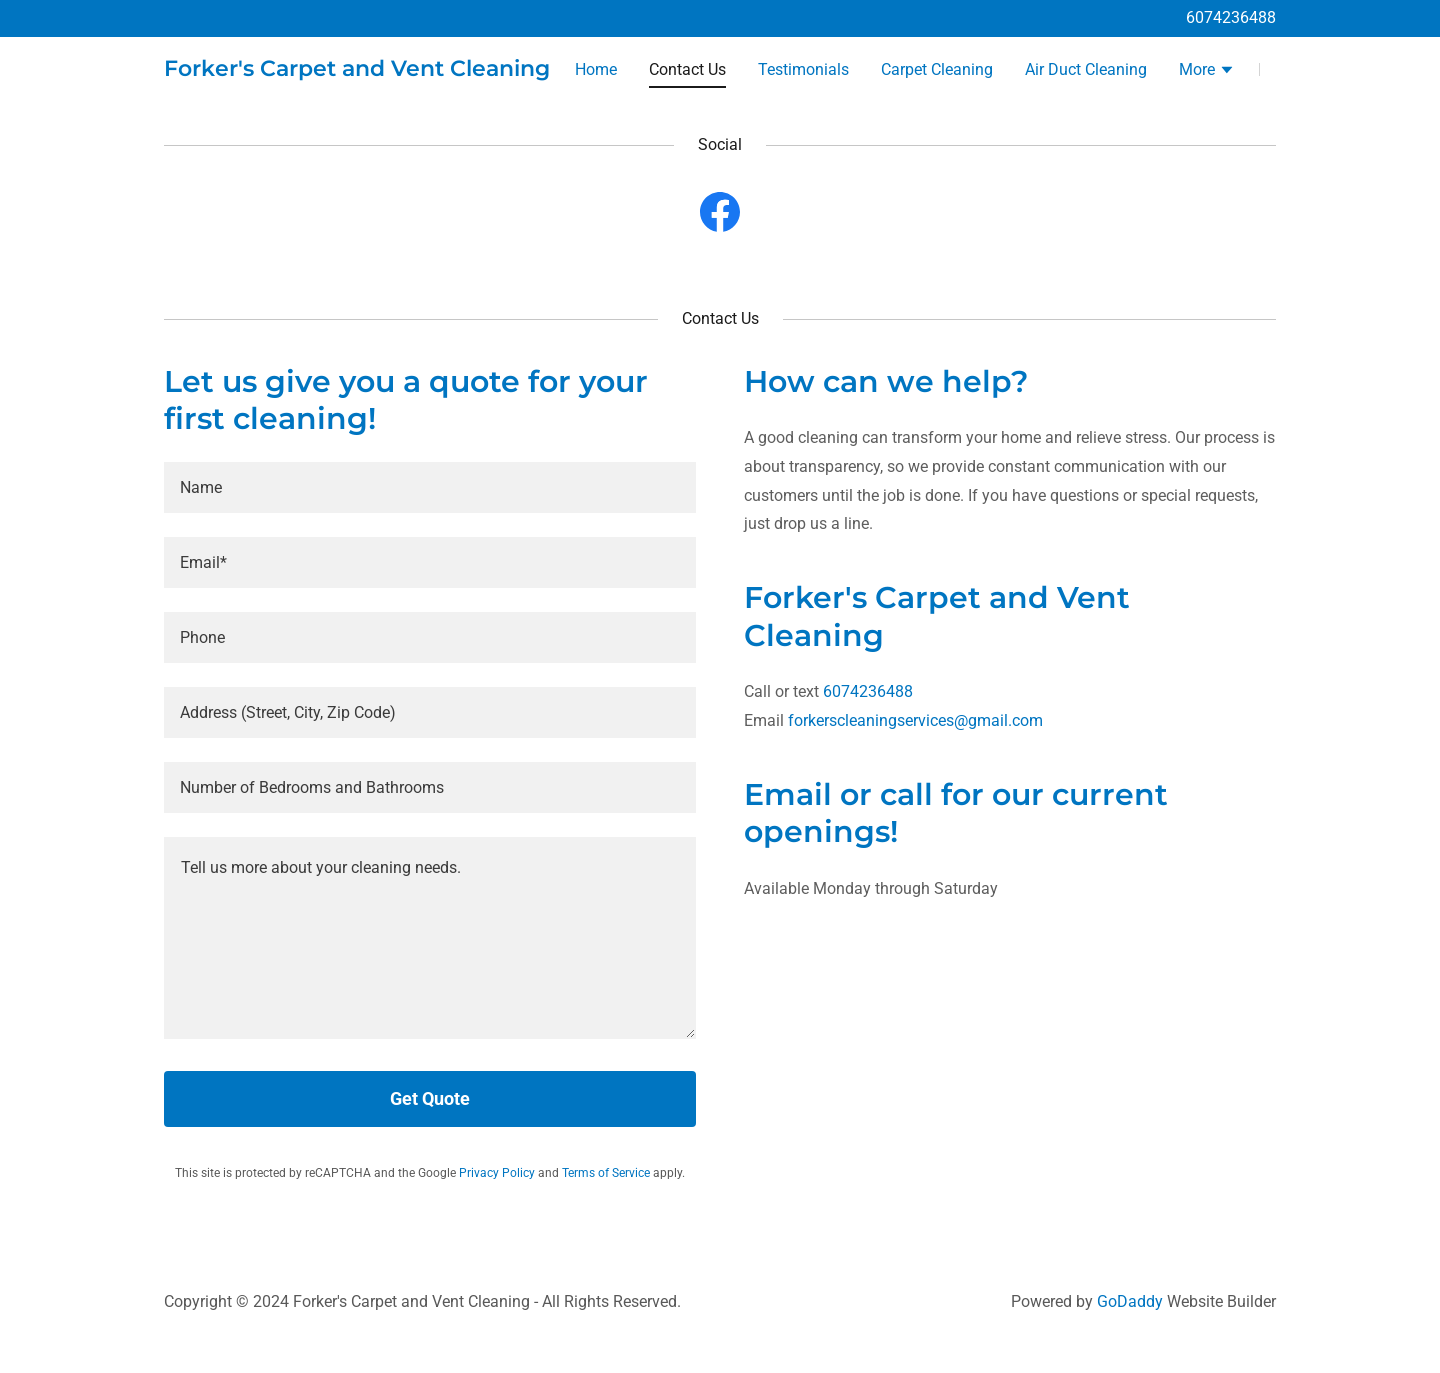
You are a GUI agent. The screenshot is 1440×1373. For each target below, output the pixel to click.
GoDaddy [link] (1130, 1301)
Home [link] (596, 69)
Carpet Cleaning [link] (937, 69)
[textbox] (430, 487)
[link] (357, 70)
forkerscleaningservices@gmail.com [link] (915, 720)
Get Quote (430, 1098)
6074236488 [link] (1231, 17)
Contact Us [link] (687, 69)
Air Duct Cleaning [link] (1086, 69)
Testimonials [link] (803, 69)
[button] (1207, 72)
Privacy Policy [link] (497, 1173)
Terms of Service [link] (606, 1173)
